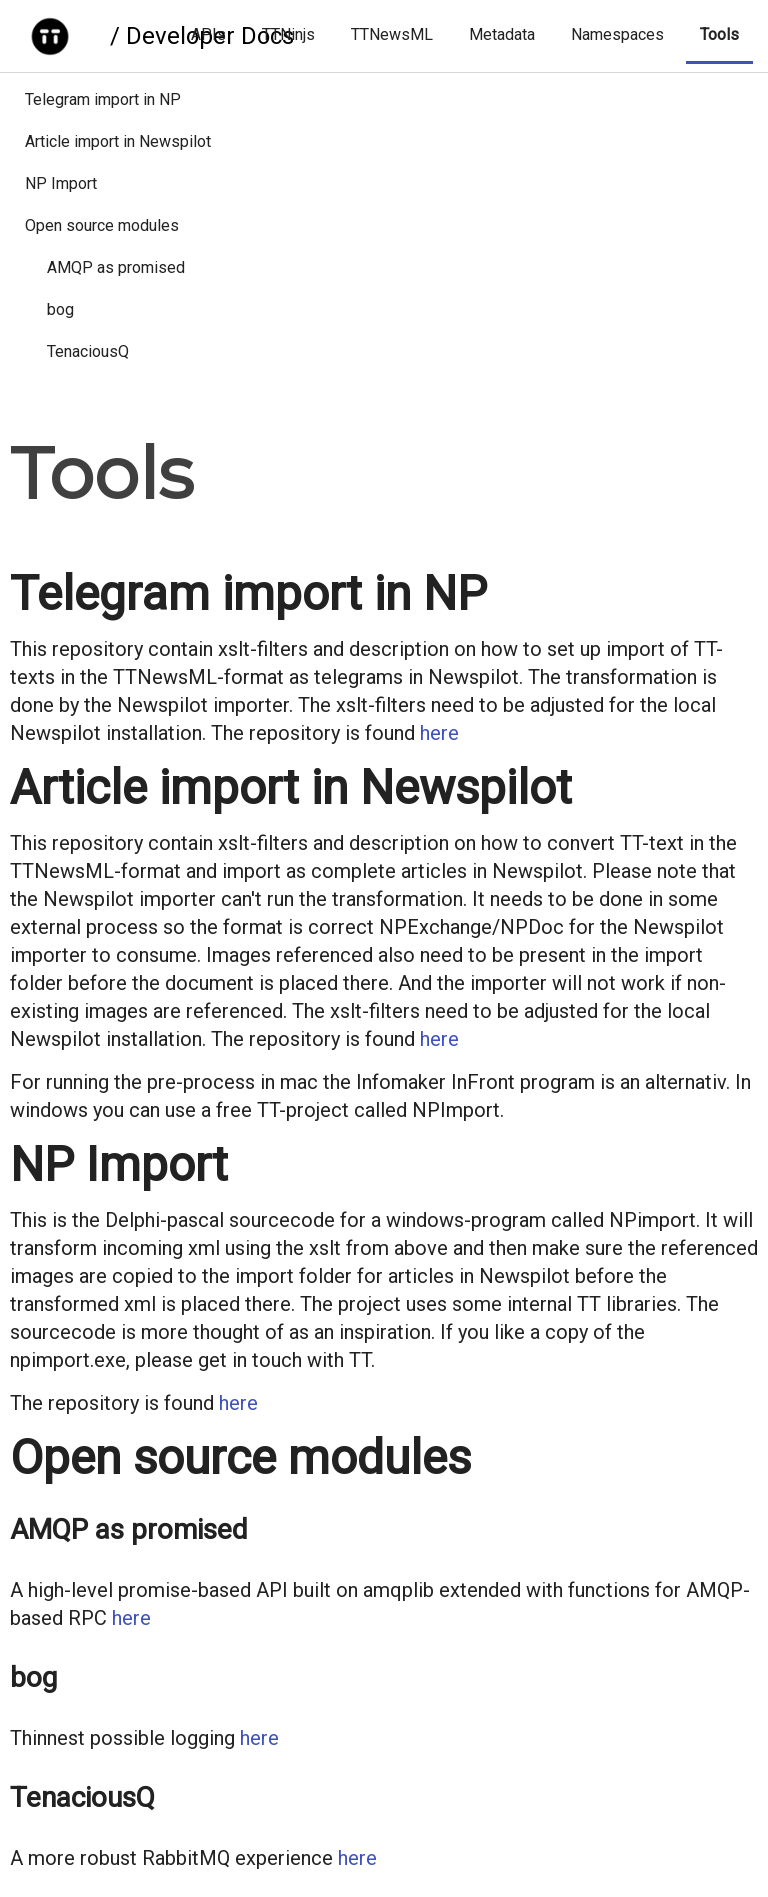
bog (60, 309)
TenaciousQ (88, 351)
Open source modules (102, 225)
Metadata (502, 34)
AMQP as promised (116, 267)
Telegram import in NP (103, 99)
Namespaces (617, 34)
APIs (208, 34)
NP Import (61, 183)
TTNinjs (288, 34)
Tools (719, 34)
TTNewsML (392, 34)
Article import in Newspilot (118, 141)
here (439, 733)
